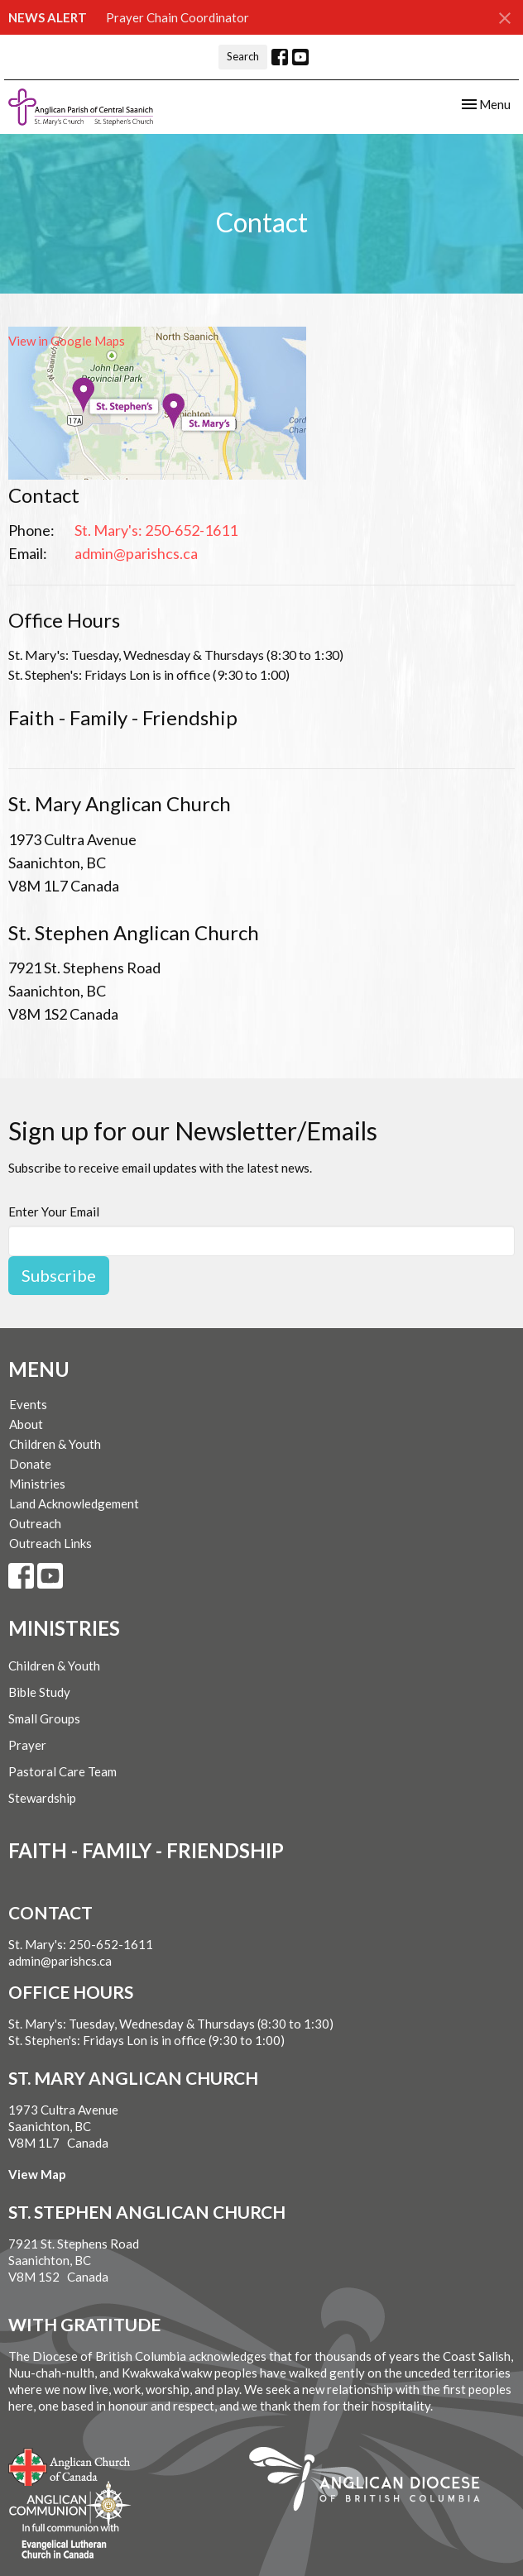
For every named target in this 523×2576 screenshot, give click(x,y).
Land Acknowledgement (74, 1503)
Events (28, 1404)
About (26, 1424)
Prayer (27, 1744)
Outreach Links (50, 1543)
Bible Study (39, 1692)
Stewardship (42, 1797)
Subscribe (59, 1275)
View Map (37, 2174)
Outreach (35, 1523)
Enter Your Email (53, 1211)
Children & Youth (55, 1443)
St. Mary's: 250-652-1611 (156, 530)
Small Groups (44, 1718)
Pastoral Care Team (62, 1771)
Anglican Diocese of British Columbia (372, 2482)
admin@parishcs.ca (136, 553)
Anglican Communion (70, 2503)
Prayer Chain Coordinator (177, 17)
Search (243, 56)
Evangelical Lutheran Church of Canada (64, 2542)
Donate (30, 1463)
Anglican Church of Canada (70, 2465)
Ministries (37, 1483)
